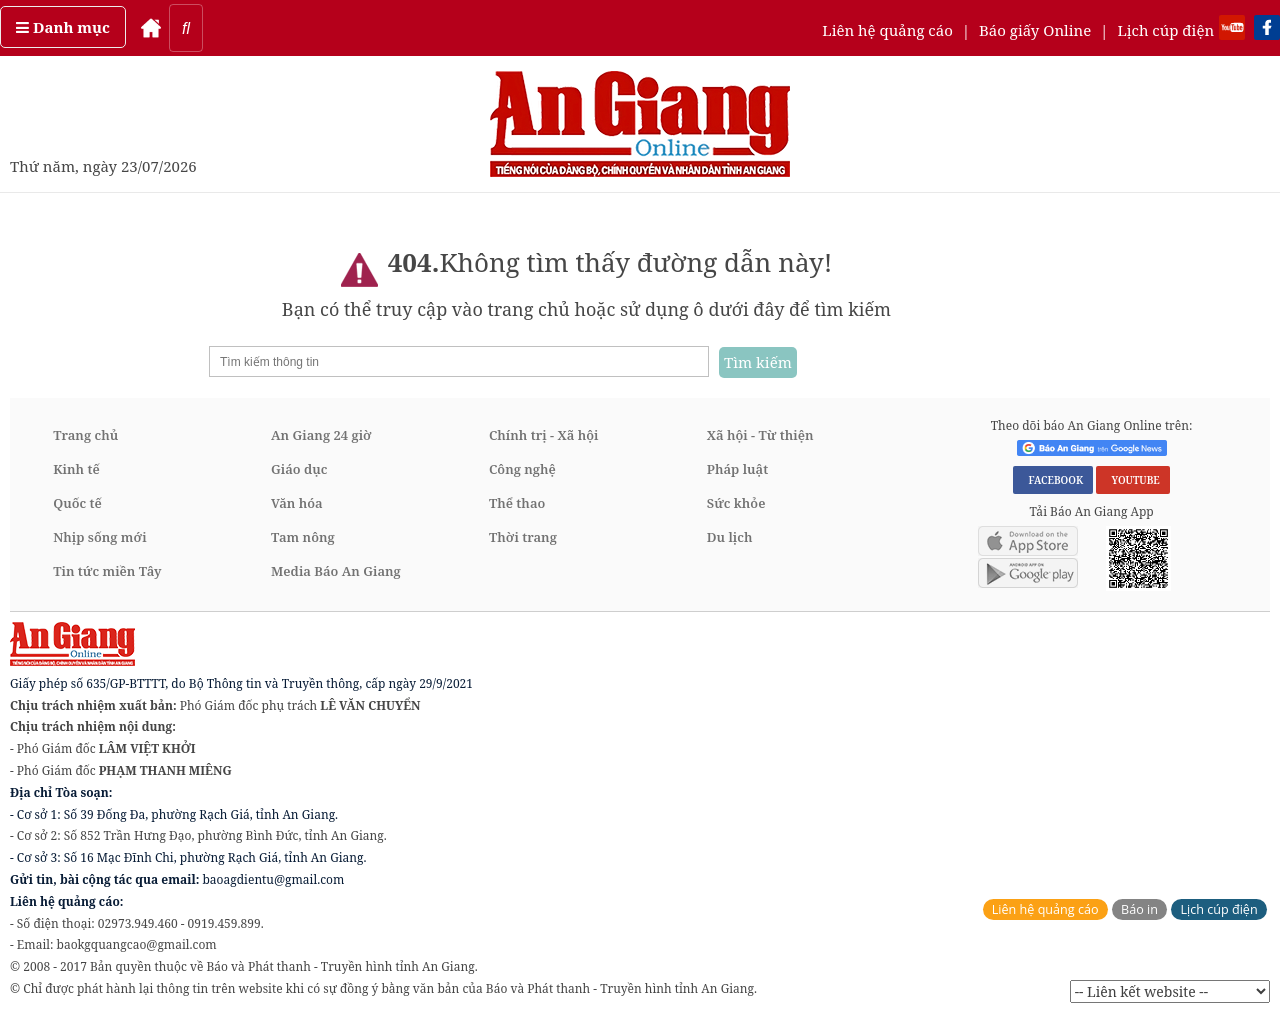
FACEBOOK (1053, 480)
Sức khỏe (736, 503)
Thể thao (517, 503)
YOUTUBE (1132, 480)
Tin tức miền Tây (107, 571)
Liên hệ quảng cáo (887, 30)
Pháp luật (737, 469)
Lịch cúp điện (1165, 30)
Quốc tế (77, 503)
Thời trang (523, 537)
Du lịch (730, 537)
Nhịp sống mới (99, 537)
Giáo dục (299, 469)
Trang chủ (85, 435)
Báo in (1139, 909)
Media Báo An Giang (336, 571)
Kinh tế (76, 469)
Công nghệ (522, 469)
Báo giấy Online (1035, 30)
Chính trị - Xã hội (543, 435)
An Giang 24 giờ (321, 435)
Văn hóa (297, 503)
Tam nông (303, 537)
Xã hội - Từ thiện (760, 435)
